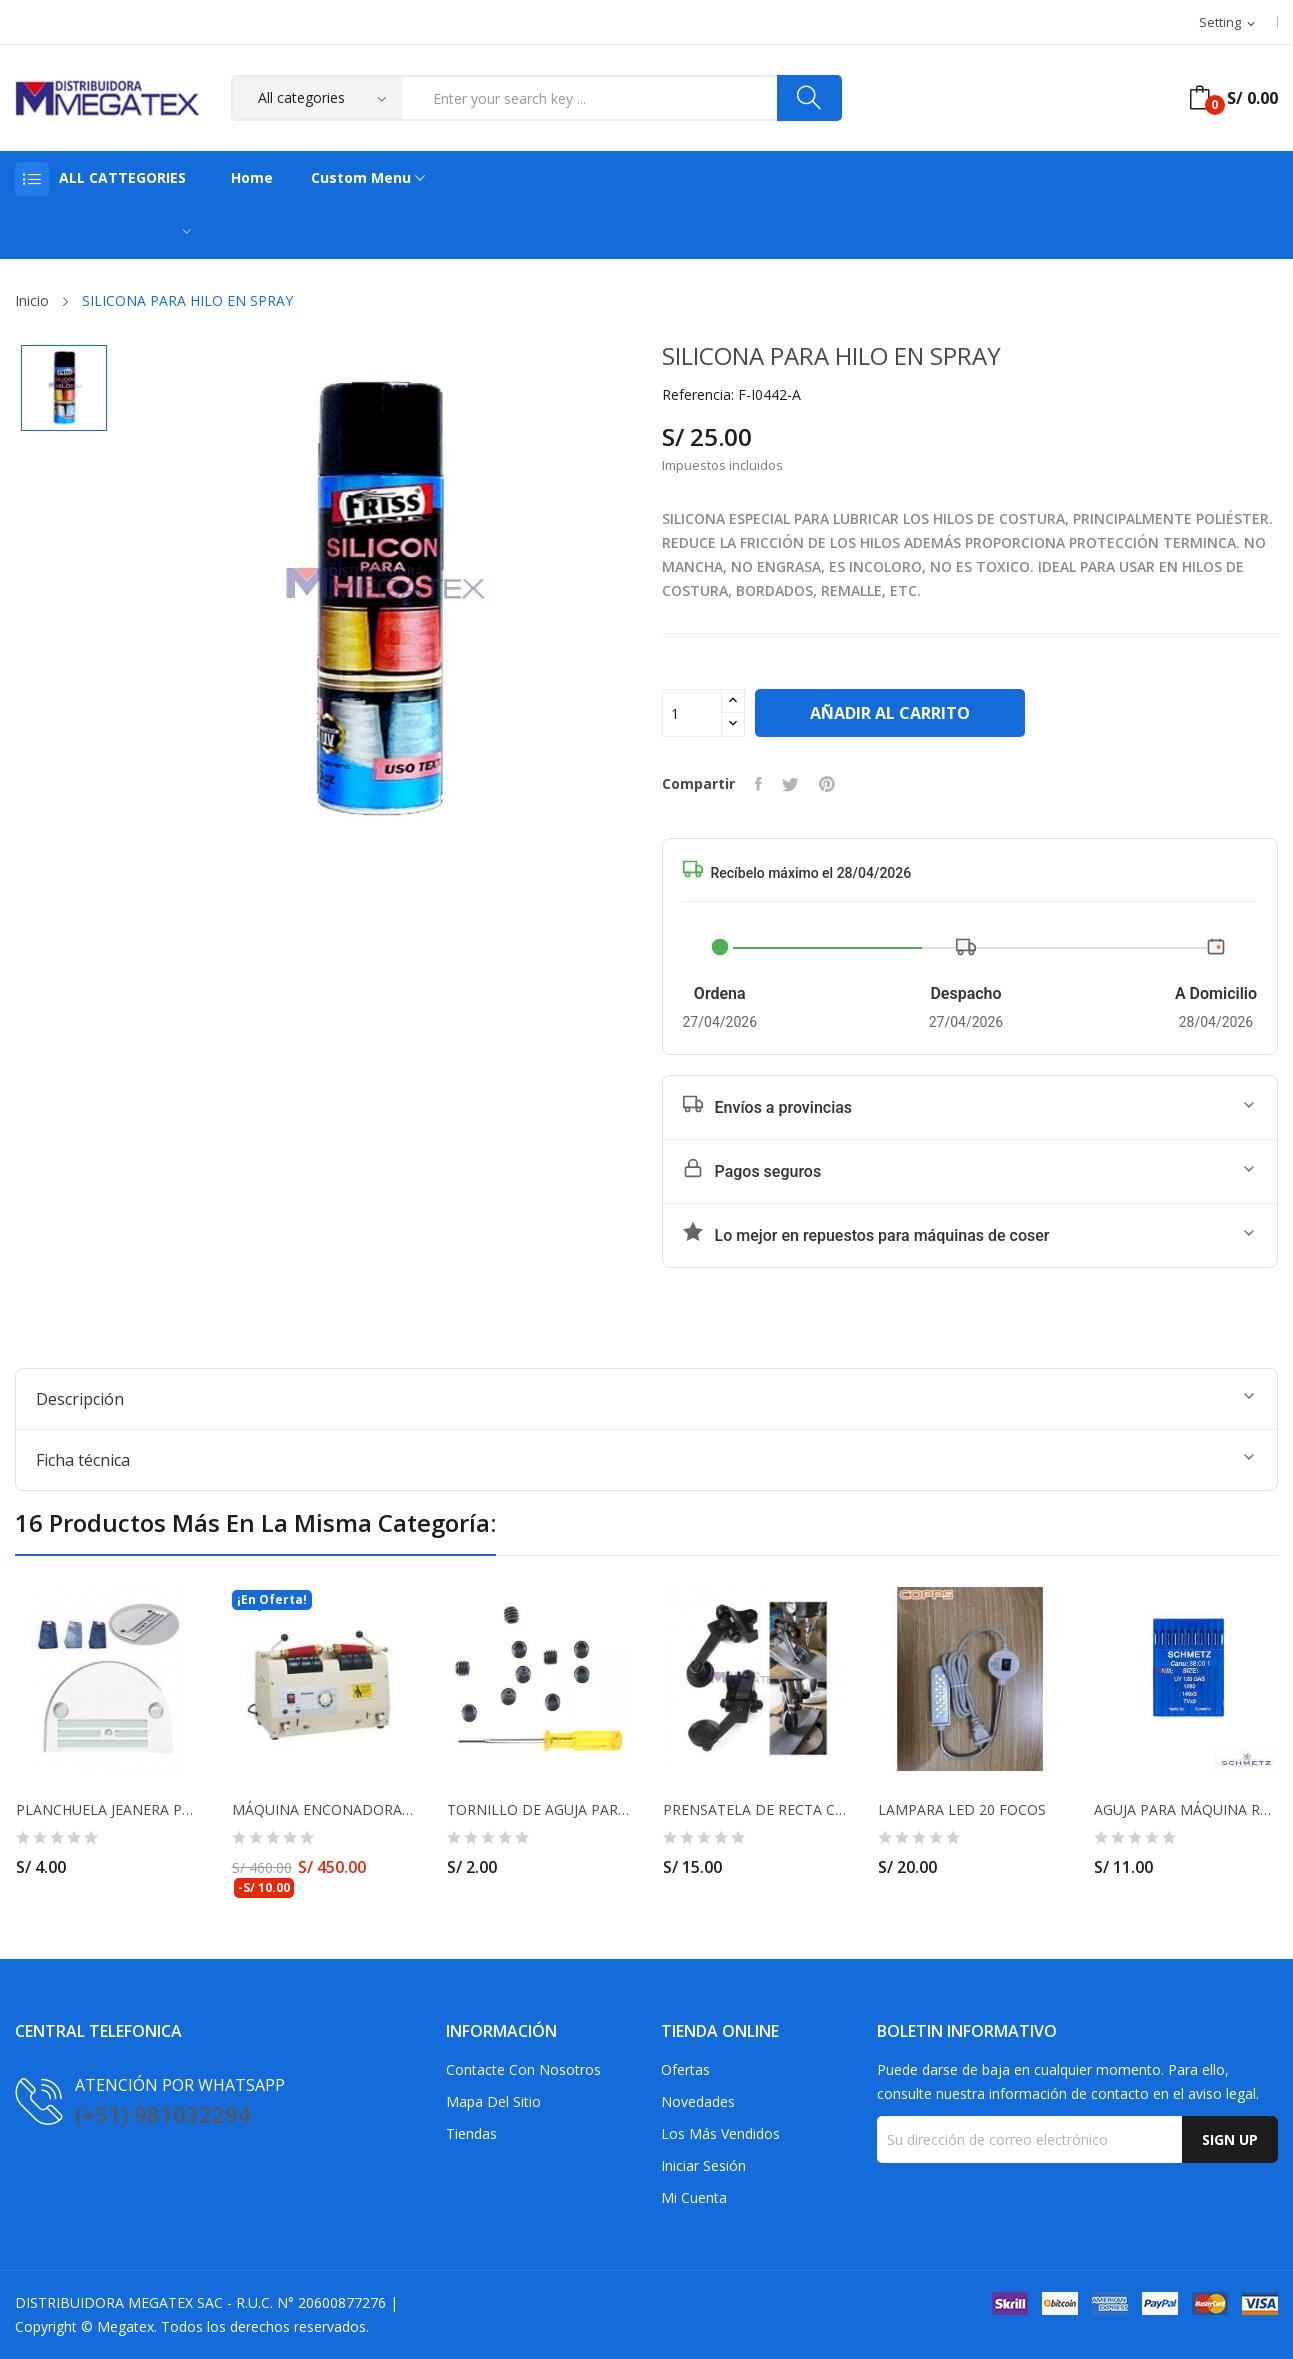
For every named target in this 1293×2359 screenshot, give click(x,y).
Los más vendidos (720, 2133)
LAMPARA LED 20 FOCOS (962, 1810)
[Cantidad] (692, 713)
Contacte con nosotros (523, 2069)
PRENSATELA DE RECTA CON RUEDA (755, 1810)
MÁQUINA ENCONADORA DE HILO (324, 1810)
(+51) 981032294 (163, 2114)
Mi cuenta (694, 2197)
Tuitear (790, 784)
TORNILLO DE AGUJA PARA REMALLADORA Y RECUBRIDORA (539, 1810)
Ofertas (685, 2069)
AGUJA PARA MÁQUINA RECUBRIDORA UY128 (1186, 1810)
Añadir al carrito (890, 713)
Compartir (758, 784)
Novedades (698, 2101)
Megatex (125, 2326)
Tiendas (471, 2133)
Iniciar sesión (703, 2165)
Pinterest (827, 784)
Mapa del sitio (493, 2101)
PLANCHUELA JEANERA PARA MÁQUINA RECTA (108, 1810)
